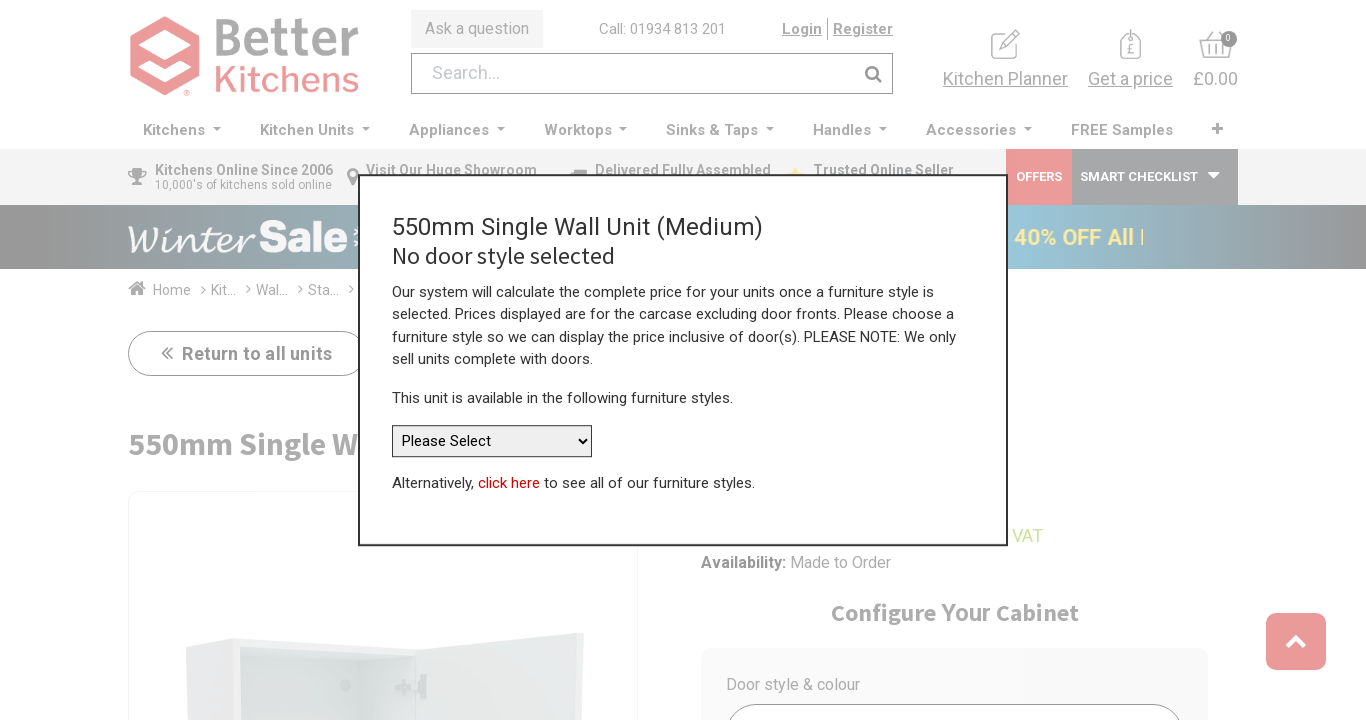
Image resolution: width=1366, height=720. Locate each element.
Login (802, 29)
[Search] (873, 73)
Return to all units (255, 353)
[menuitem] (1122, 130)
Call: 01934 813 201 (662, 29)
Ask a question (477, 28)
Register (863, 29)
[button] (1217, 129)
